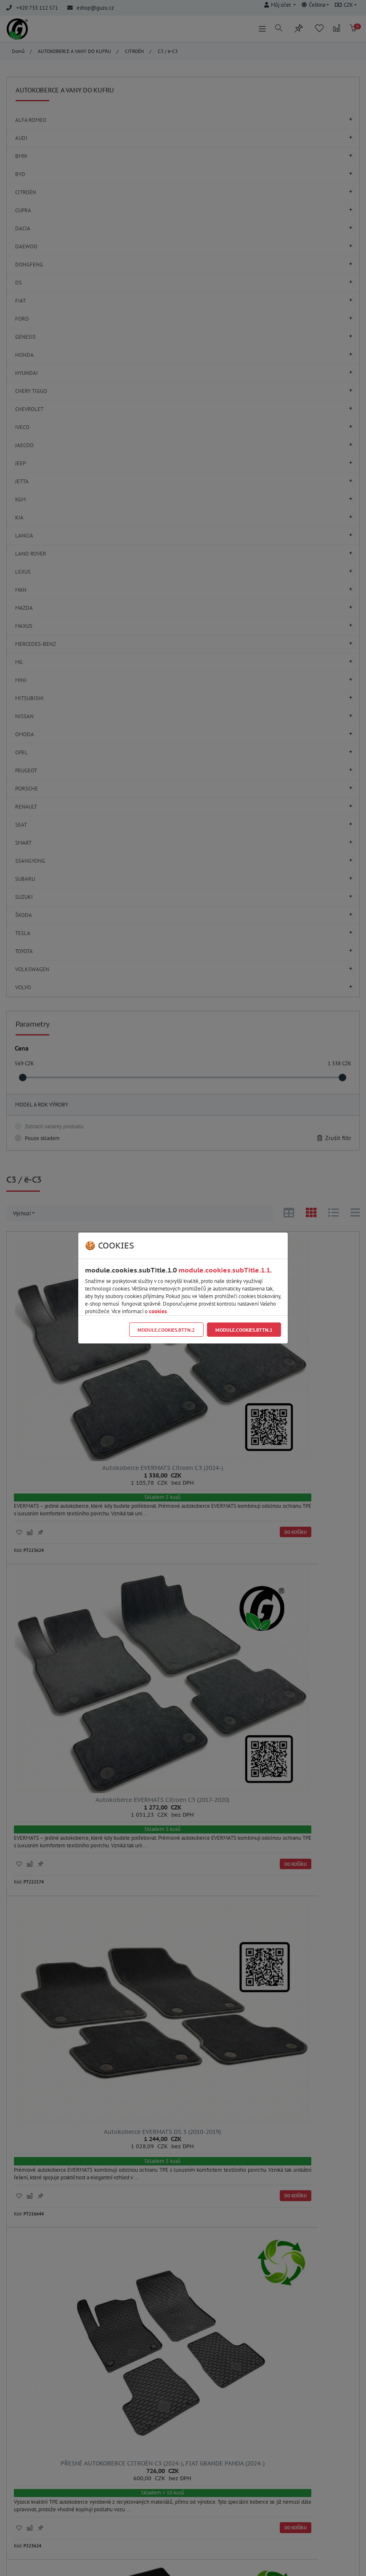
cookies (158, 1311)
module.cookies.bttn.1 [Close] (244, 1330)
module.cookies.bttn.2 (166, 1330)
